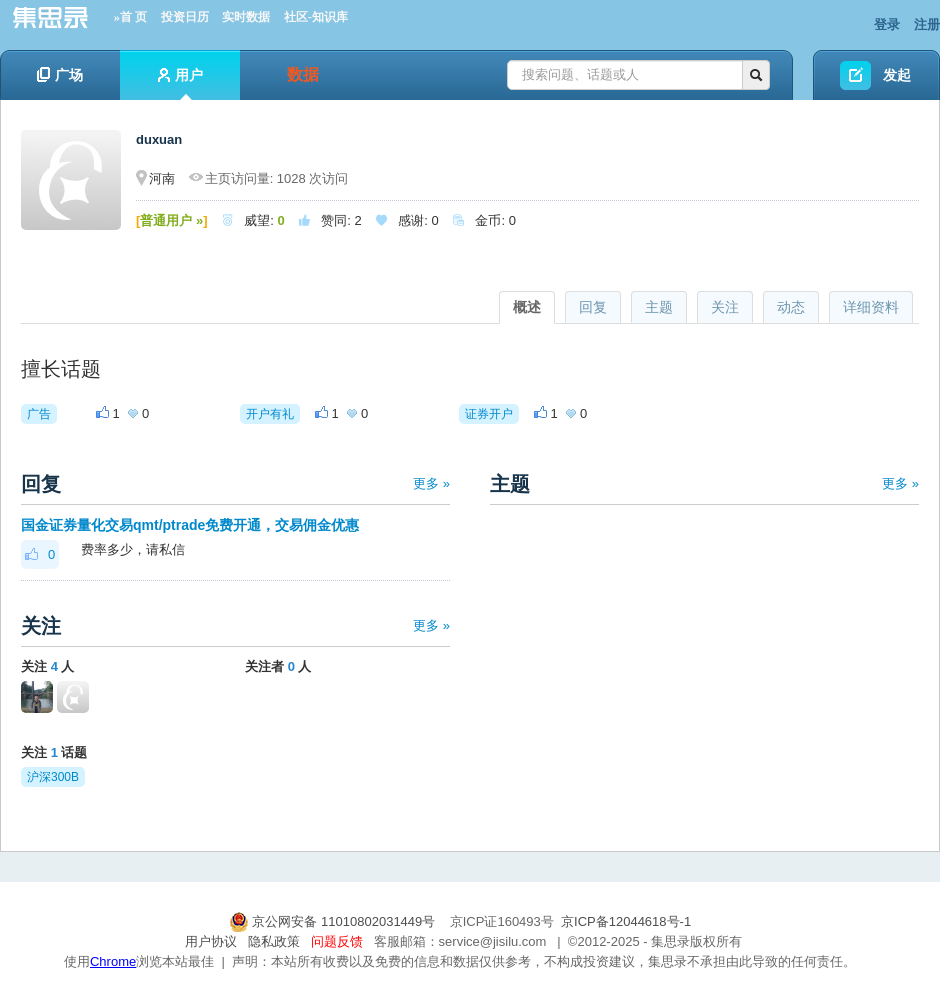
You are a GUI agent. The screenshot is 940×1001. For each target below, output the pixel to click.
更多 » (431, 483)
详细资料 (871, 307)
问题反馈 (337, 941)
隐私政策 (274, 941)
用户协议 (211, 941)
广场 (60, 75)
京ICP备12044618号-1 (626, 921)
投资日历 (185, 17)
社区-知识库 (316, 17)
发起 (897, 75)
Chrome (113, 961)
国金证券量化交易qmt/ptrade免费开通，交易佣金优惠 (190, 525)
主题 (659, 307)
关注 (725, 307)
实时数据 (246, 17)
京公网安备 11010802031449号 (334, 921)
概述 (527, 307)
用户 (180, 83)
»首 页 (130, 17)
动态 (791, 307)
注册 (927, 24)
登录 (887, 24)
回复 (593, 307)
